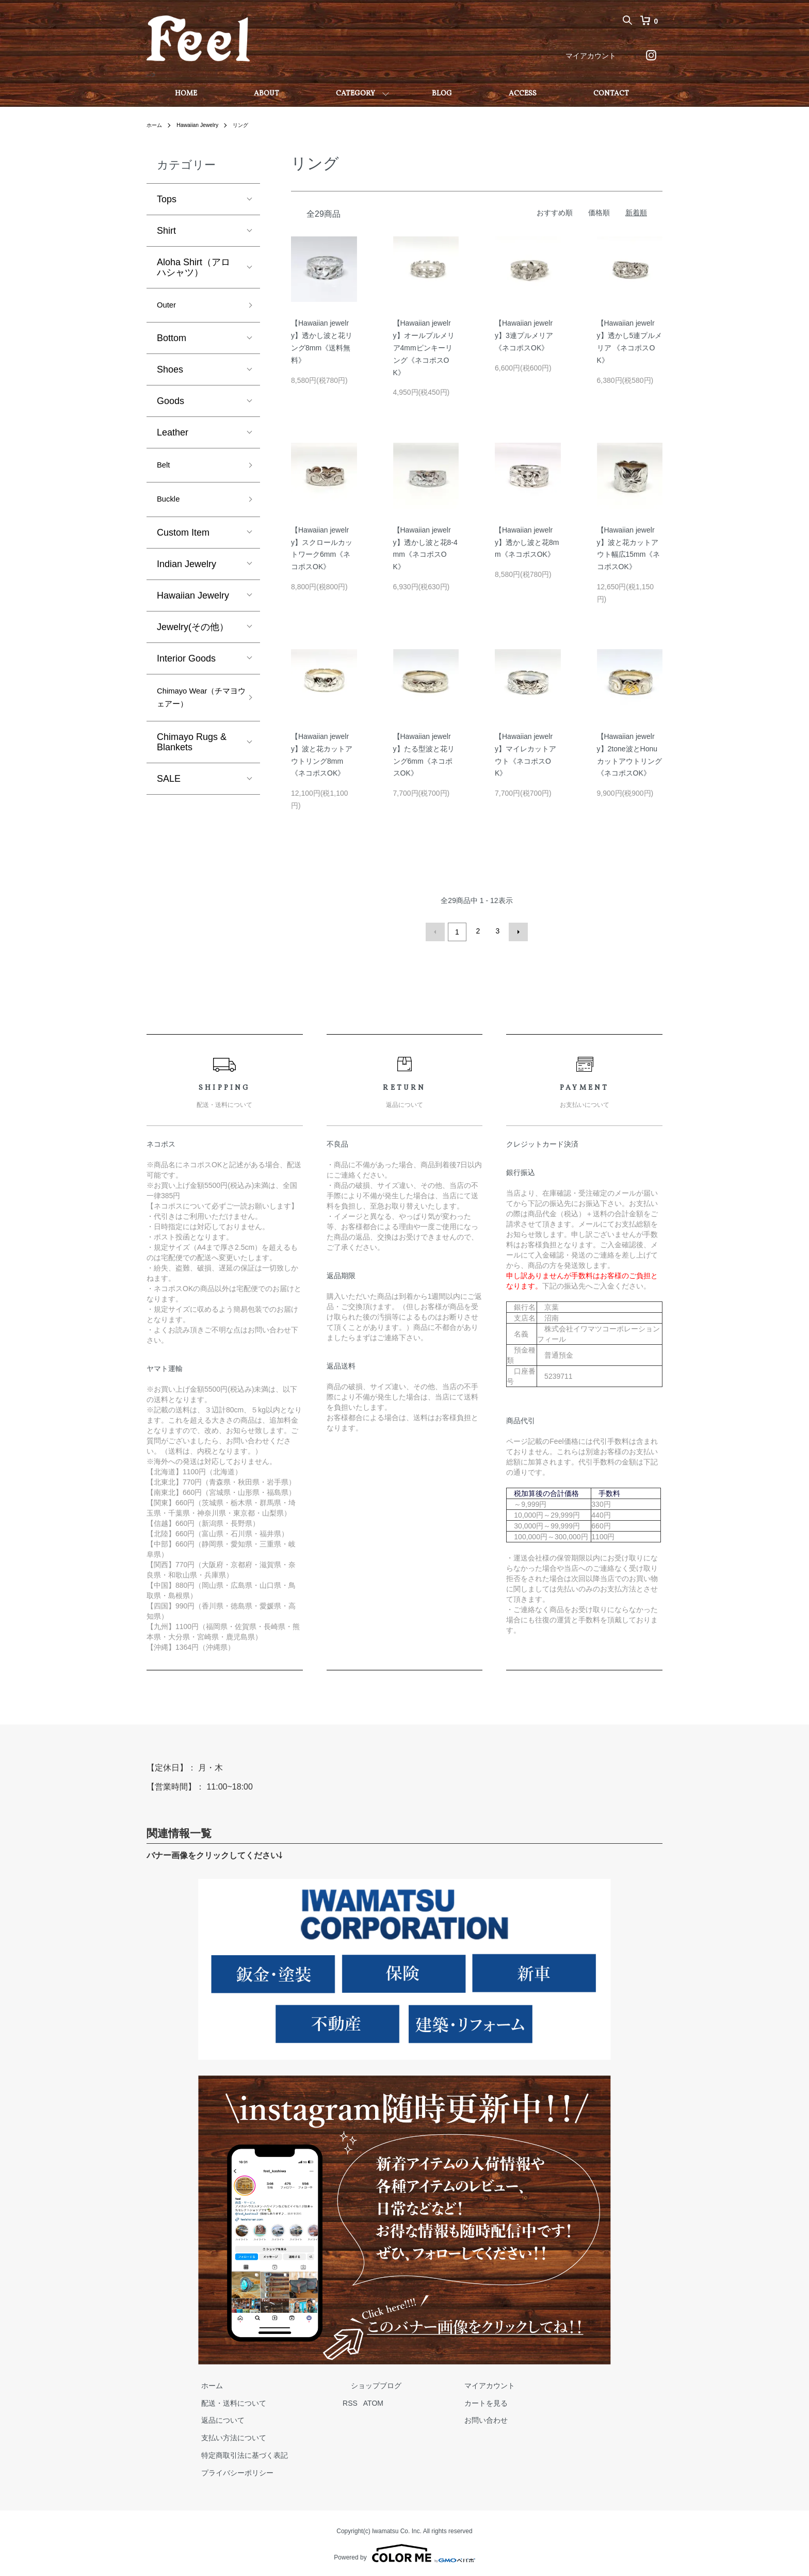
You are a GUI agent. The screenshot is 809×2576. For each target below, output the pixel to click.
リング (251, 124)
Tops (166, 199)
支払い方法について (225, 2436)
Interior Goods (186, 667)
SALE (169, 792)
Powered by (404, 2551)
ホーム (156, 124)
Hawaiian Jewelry (204, 124)
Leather (172, 435)
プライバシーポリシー (229, 2470)
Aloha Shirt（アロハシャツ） (193, 267)
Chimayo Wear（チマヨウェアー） (197, 709)
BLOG (442, 94)
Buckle (171, 506)
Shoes (170, 372)
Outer (168, 306)
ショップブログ (351, 2383)
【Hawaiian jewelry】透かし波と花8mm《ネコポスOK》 (527, 542)
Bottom (171, 341)
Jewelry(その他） (193, 635)
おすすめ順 (555, 212)
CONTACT (611, 94)
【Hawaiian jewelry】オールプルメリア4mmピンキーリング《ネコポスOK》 (424, 347)
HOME (186, 94)
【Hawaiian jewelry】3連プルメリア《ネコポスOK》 (524, 335)
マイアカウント (590, 56)
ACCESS (523, 94)
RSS (333, 2400)
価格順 (599, 212)
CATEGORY (355, 94)
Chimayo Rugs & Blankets (191, 756)
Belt (165, 469)
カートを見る (444, 2400)
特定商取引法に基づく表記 (236, 2453)
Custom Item (183, 541)
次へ (516, 931)
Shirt (166, 231)
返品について (214, 2418)
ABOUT (266, 94)
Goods (170, 404)
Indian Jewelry (186, 572)
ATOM (357, 2400)
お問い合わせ (444, 2418)
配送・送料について (225, 2400)
